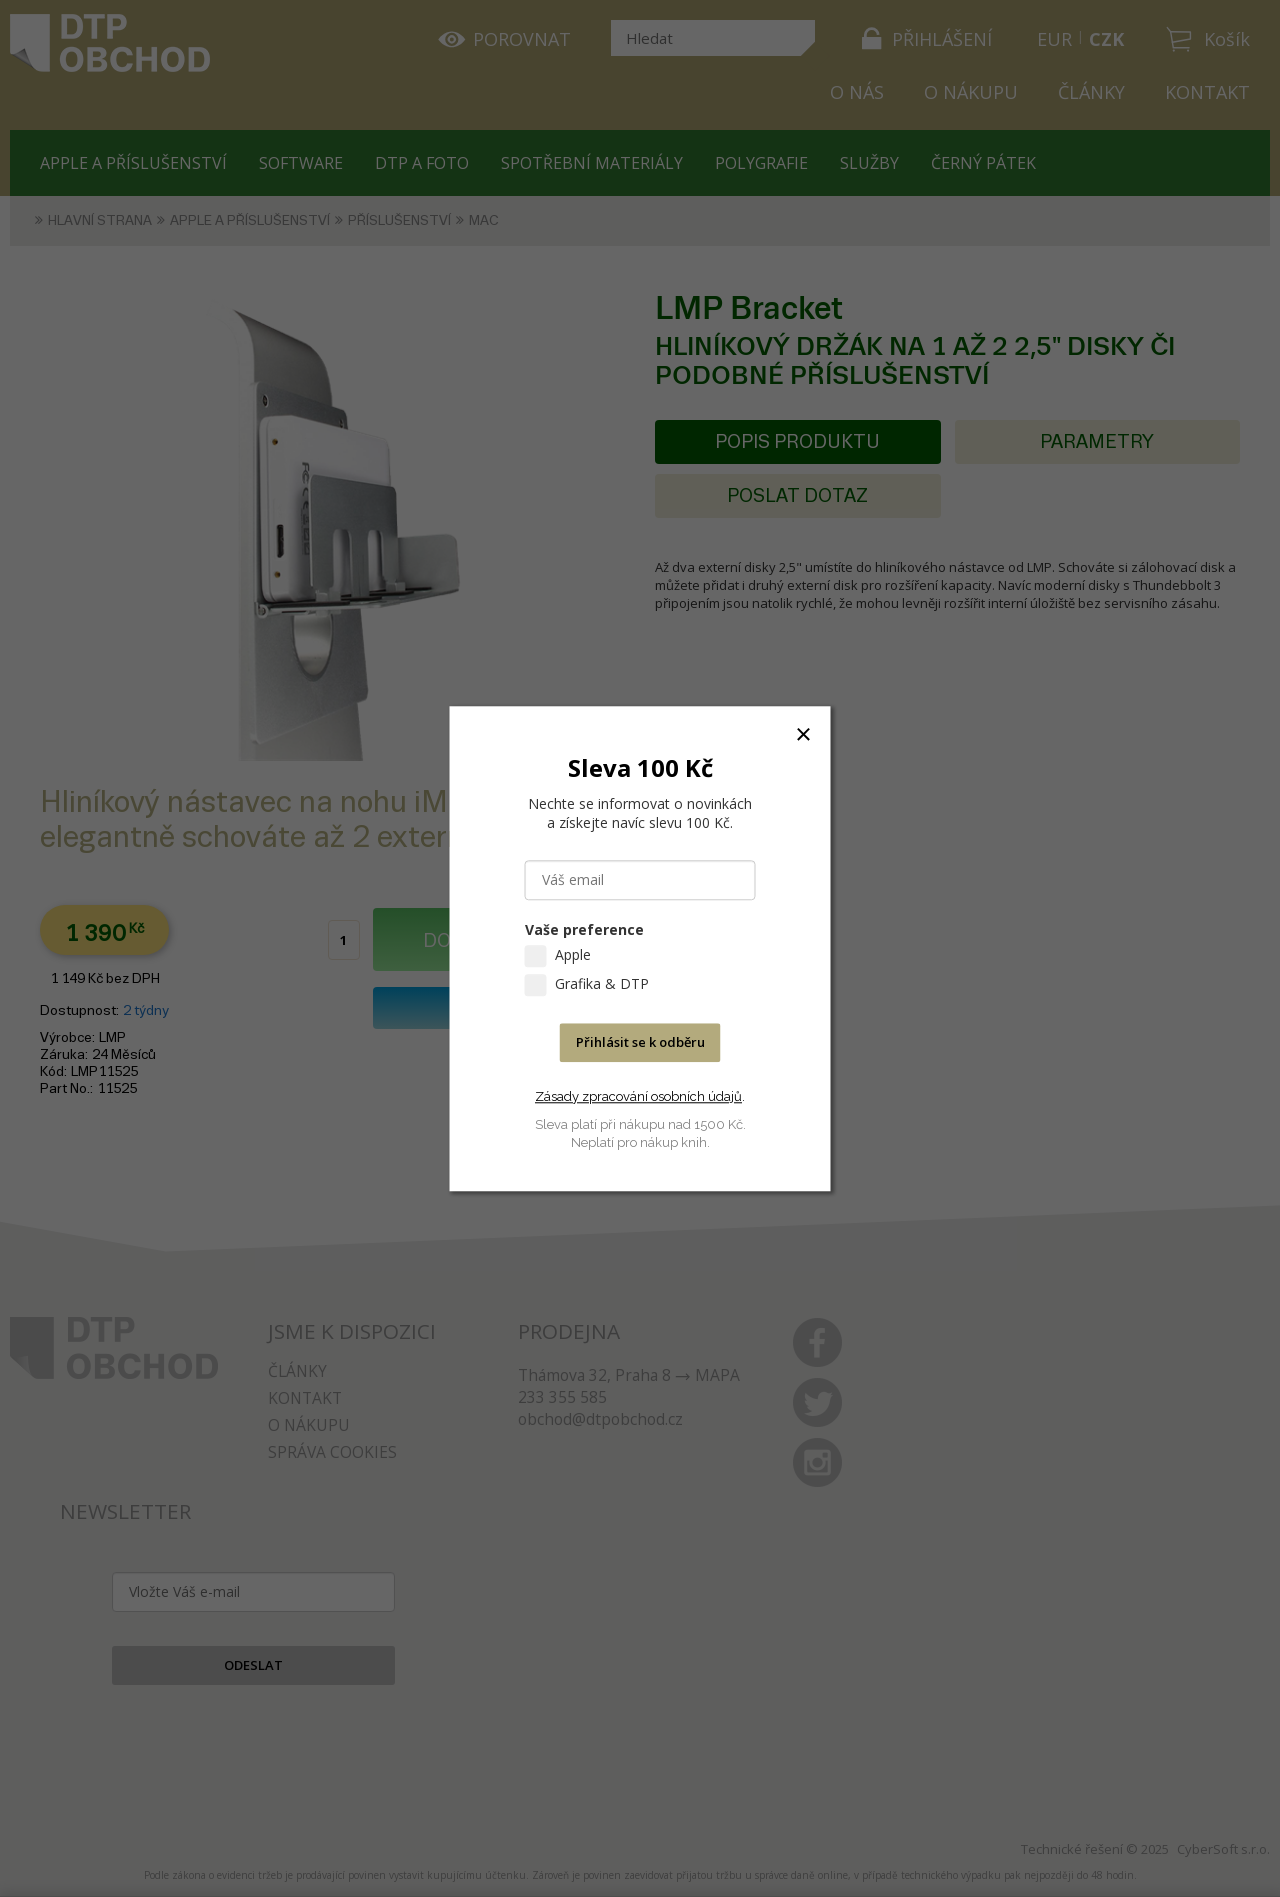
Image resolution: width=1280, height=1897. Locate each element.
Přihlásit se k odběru (640, 1042)
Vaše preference (584, 929)
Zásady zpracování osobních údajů (638, 1096)
